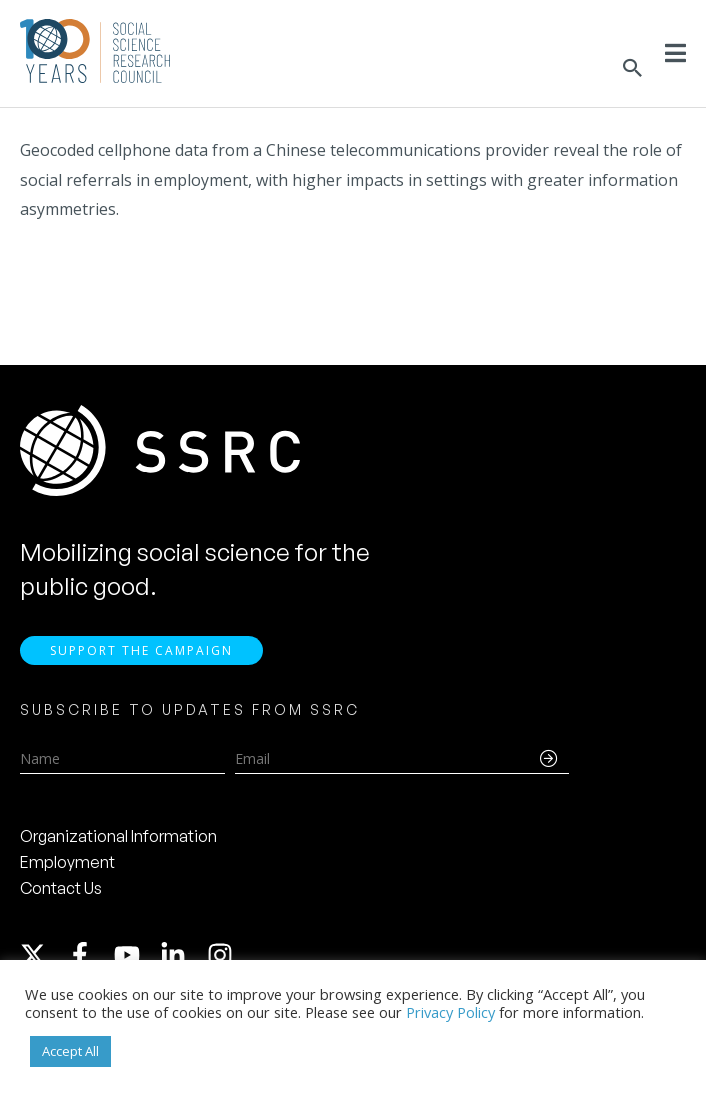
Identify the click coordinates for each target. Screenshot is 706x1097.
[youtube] (136, 955)
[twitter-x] (42, 955)
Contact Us (61, 888)
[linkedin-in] (182, 955)
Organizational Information (118, 836)
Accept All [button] (70, 1051)
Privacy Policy (450, 1012)
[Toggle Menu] (675, 53)
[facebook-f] (89, 955)
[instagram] (224, 955)
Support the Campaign (141, 650)
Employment (67, 862)
